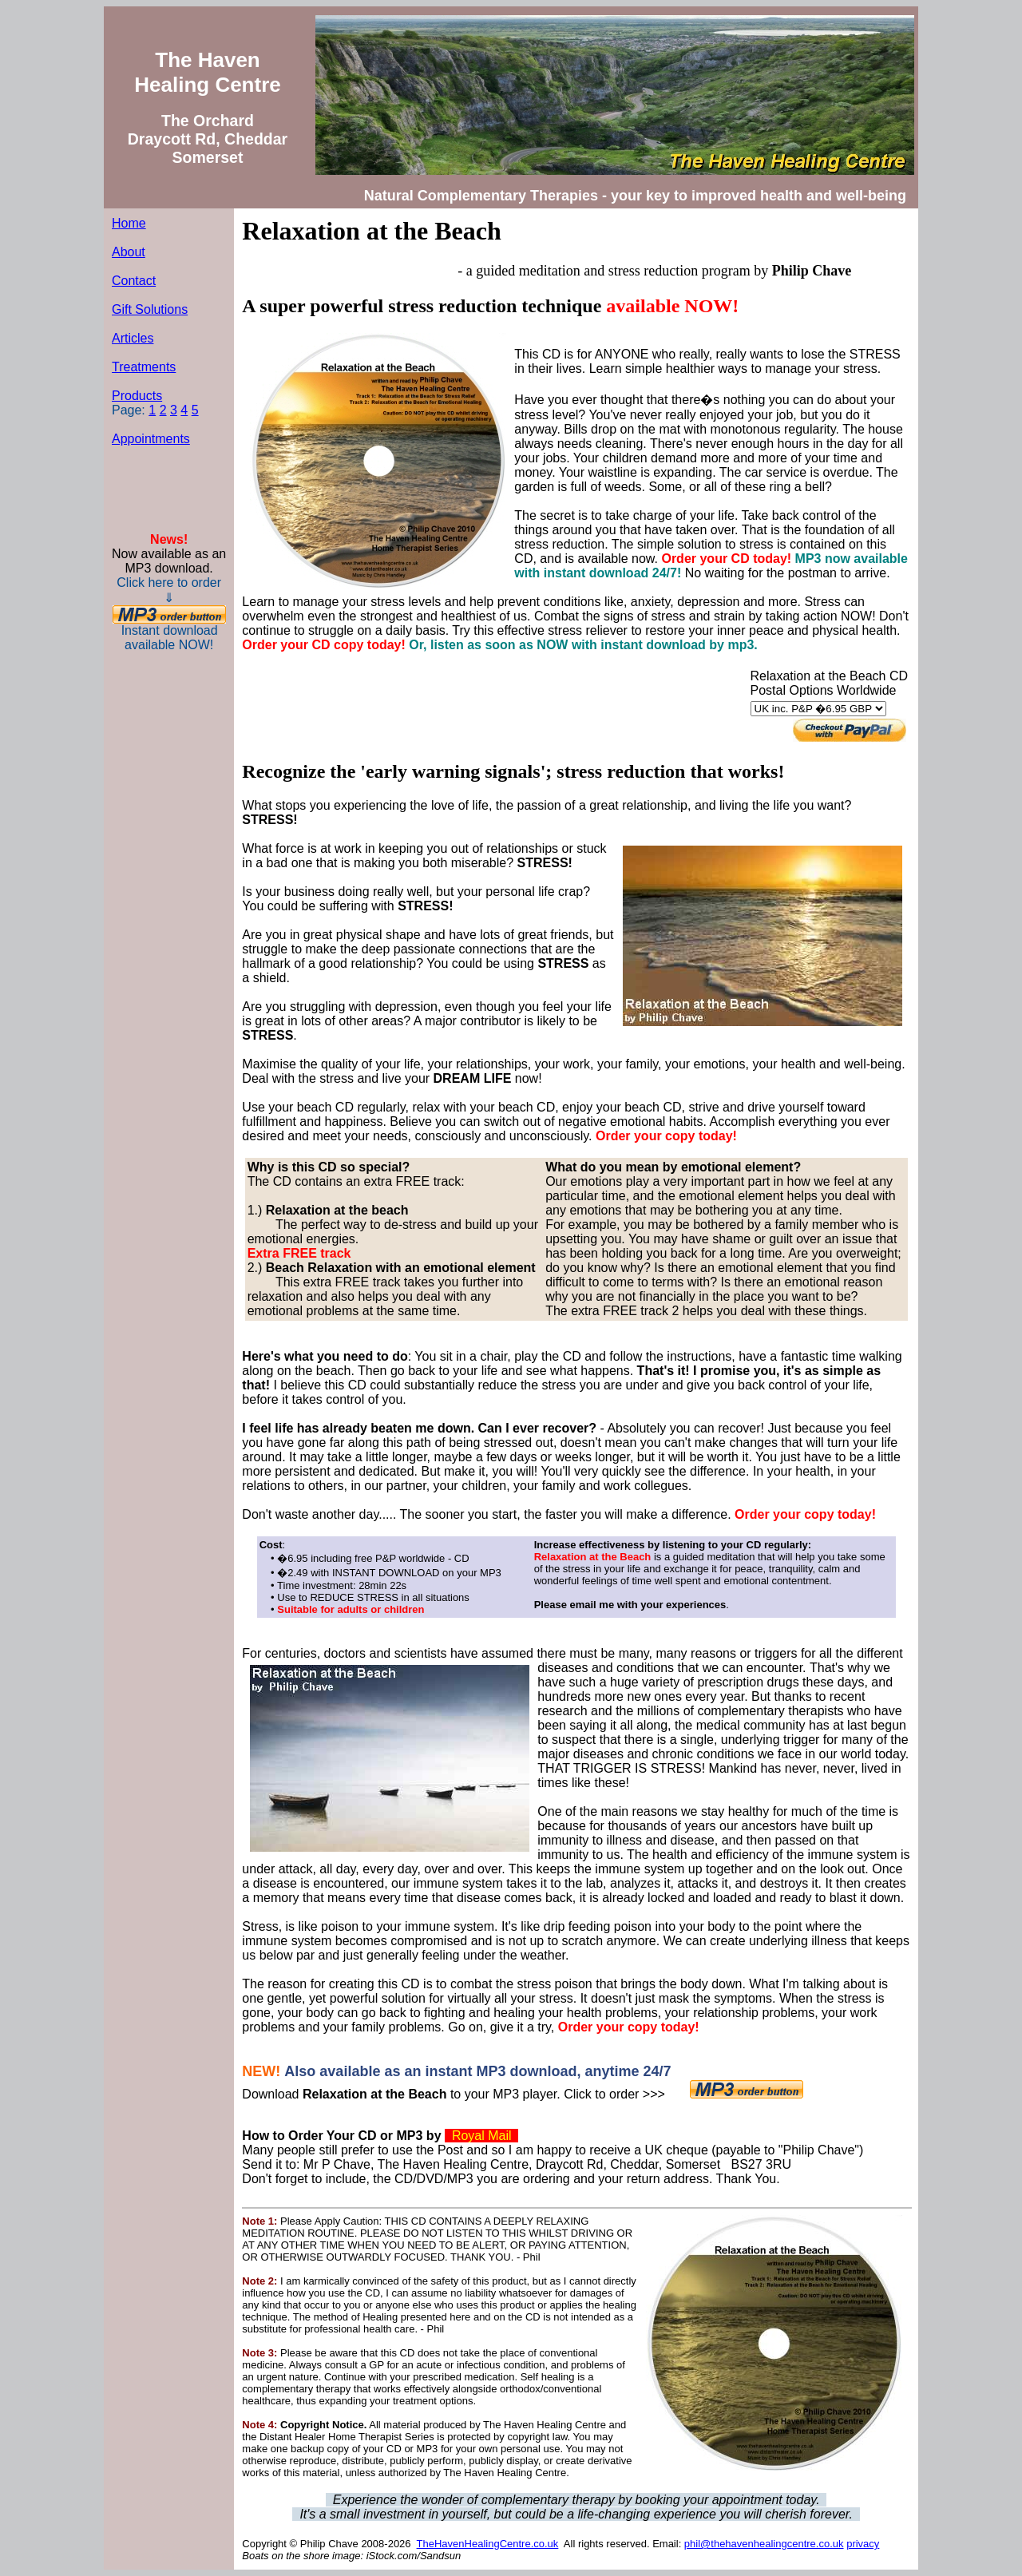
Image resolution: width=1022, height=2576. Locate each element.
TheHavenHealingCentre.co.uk (488, 2544)
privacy (862, 2544)
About (128, 252)
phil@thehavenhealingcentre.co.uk (764, 2544)
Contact (134, 280)
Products (137, 395)
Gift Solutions (150, 309)
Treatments (144, 367)
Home (129, 223)
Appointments (151, 439)
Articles (132, 338)
